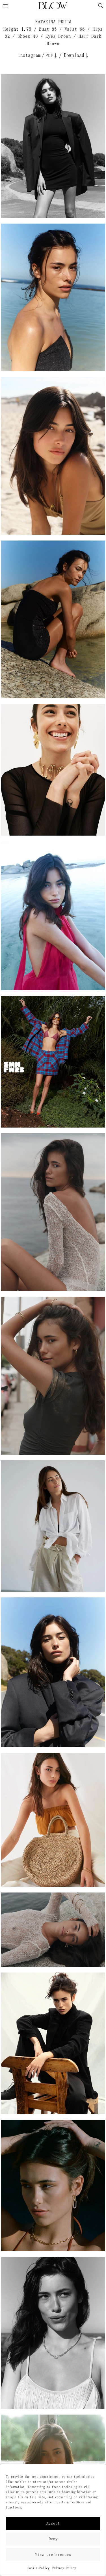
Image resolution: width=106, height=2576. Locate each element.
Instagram (29, 55)
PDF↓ (52, 55)
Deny (53, 2539)
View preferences (53, 2554)
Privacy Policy (64, 2568)
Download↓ (76, 55)
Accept (53, 2523)
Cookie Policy (38, 2568)
